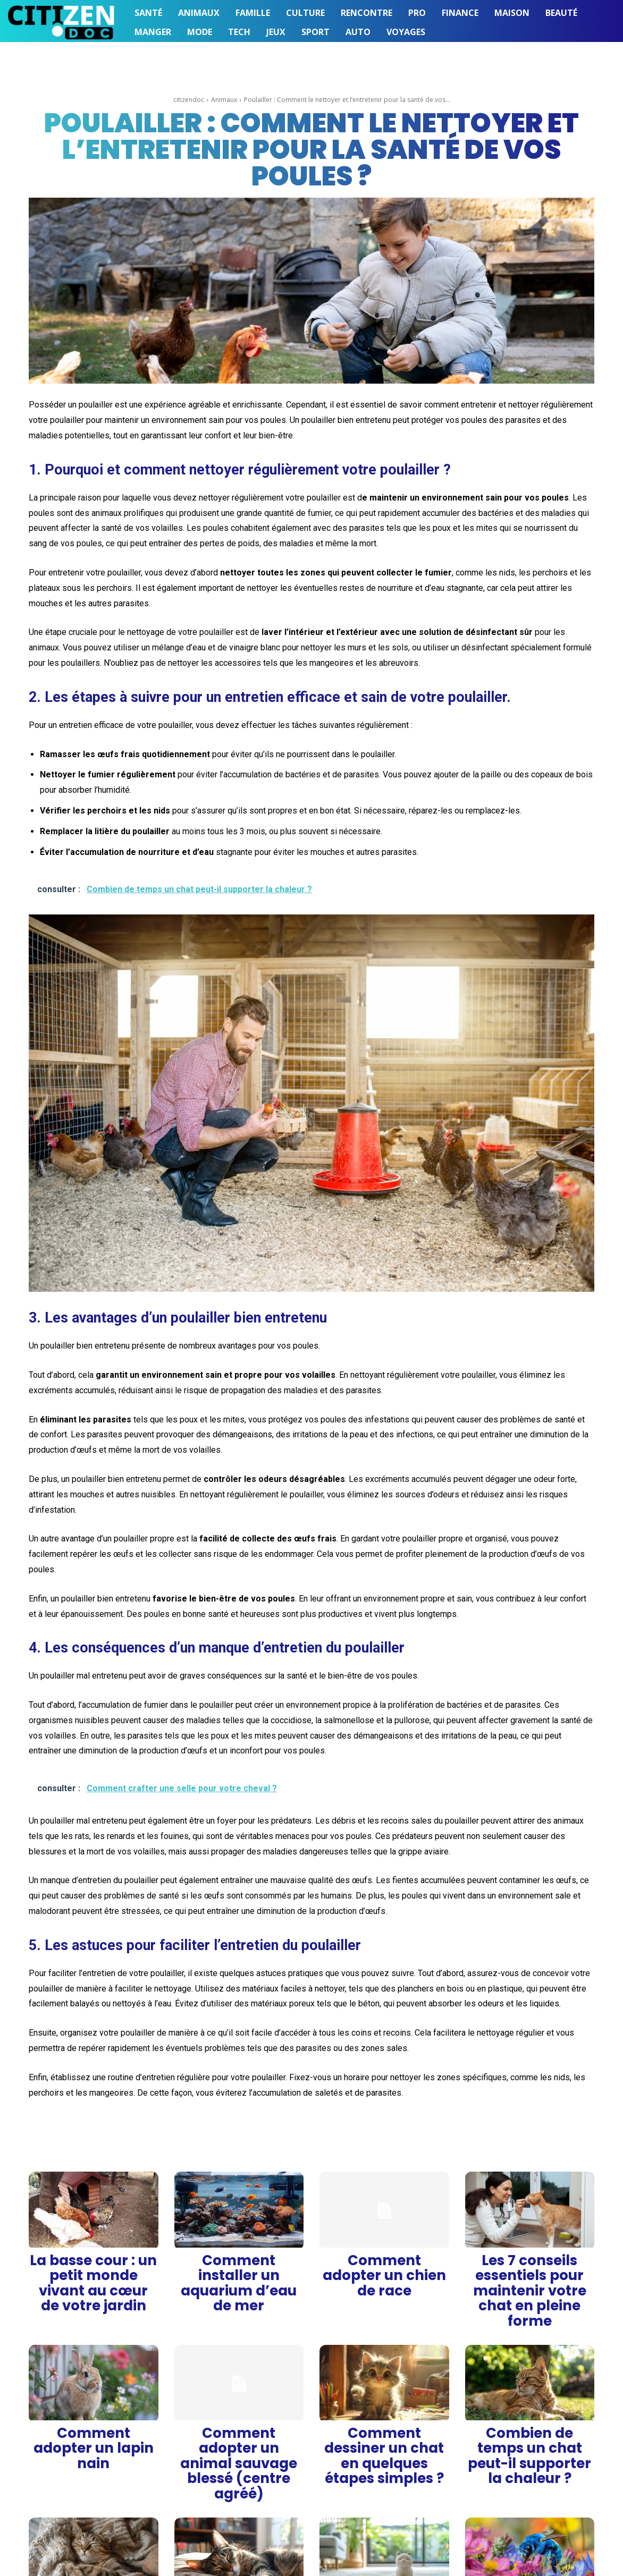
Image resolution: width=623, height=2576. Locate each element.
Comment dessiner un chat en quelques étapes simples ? (384, 2381)
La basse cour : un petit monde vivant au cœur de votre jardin (93, 2260)
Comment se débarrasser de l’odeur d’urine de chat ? (384, 2495)
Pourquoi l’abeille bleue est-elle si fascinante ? (529, 2495)
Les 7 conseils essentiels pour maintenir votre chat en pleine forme (529, 2264)
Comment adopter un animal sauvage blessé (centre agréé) (239, 2381)
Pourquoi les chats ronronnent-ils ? (238, 2495)
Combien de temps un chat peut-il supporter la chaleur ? (529, 2381)
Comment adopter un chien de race (384, 2260)
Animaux (224, 99)
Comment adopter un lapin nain (93, 2381)
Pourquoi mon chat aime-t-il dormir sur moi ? (93, 2495)
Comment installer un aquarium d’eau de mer (239, 2260)
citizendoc (188, 99)
